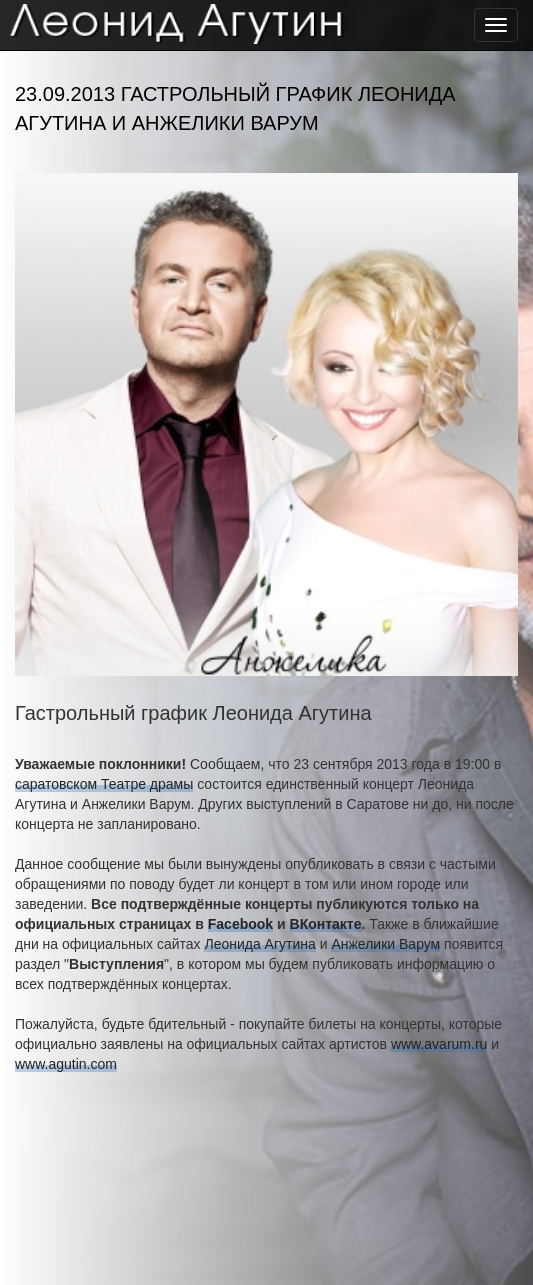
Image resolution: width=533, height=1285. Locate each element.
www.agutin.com (66, 1064)
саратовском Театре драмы (104, 784)
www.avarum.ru (439, 1044)
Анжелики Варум (385, 944)
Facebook (240, 924)
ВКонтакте (326, 924)
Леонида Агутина (259, 944)
